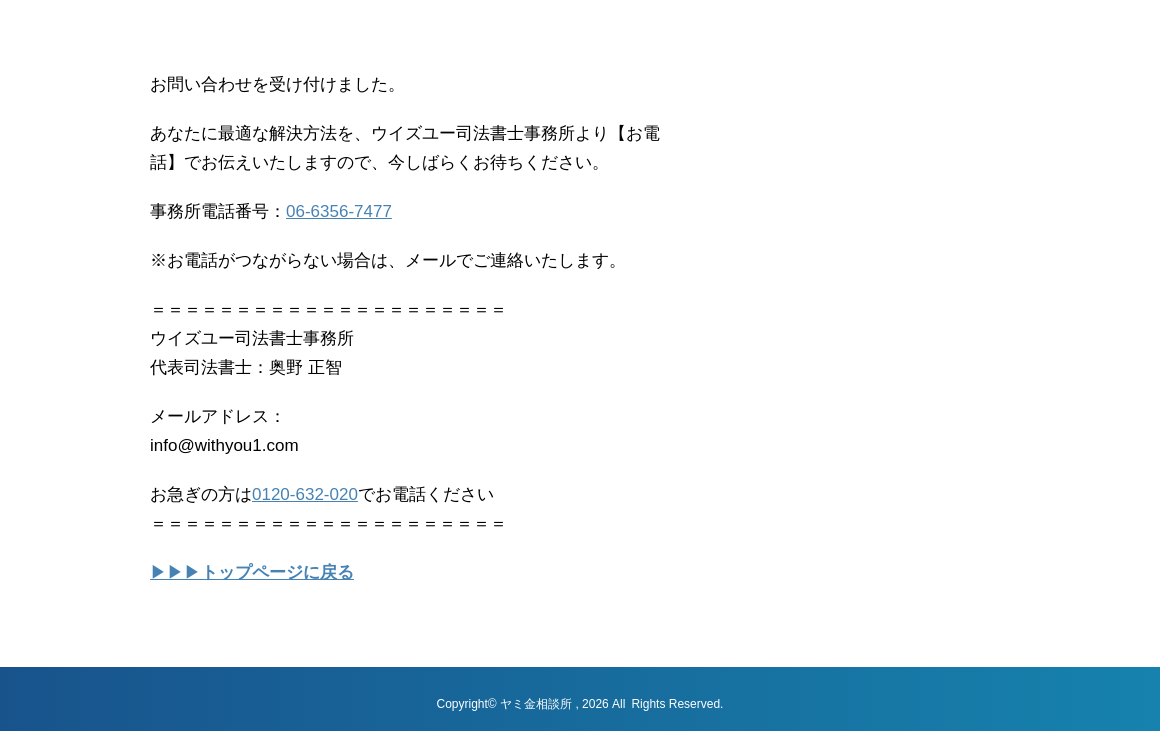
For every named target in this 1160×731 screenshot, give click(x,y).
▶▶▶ (252, 572)
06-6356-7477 (339, 211)
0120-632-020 (305, 494)
